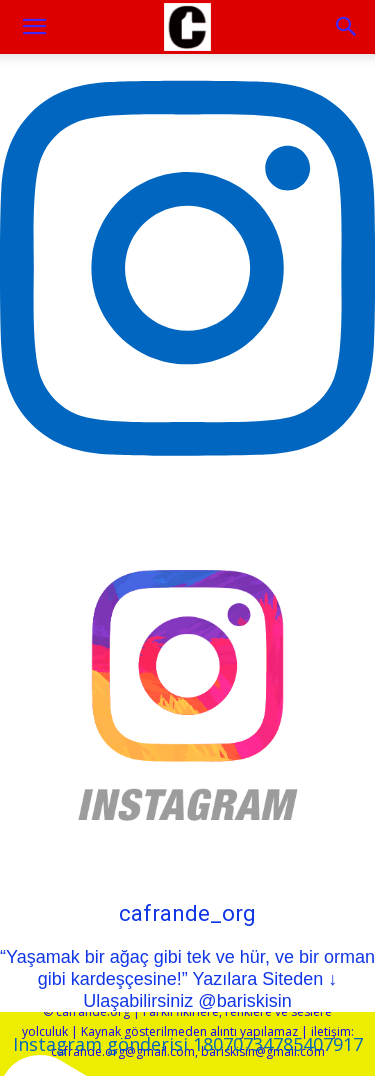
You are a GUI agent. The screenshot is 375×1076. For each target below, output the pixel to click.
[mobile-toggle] (34, 27)
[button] (347, 27)
